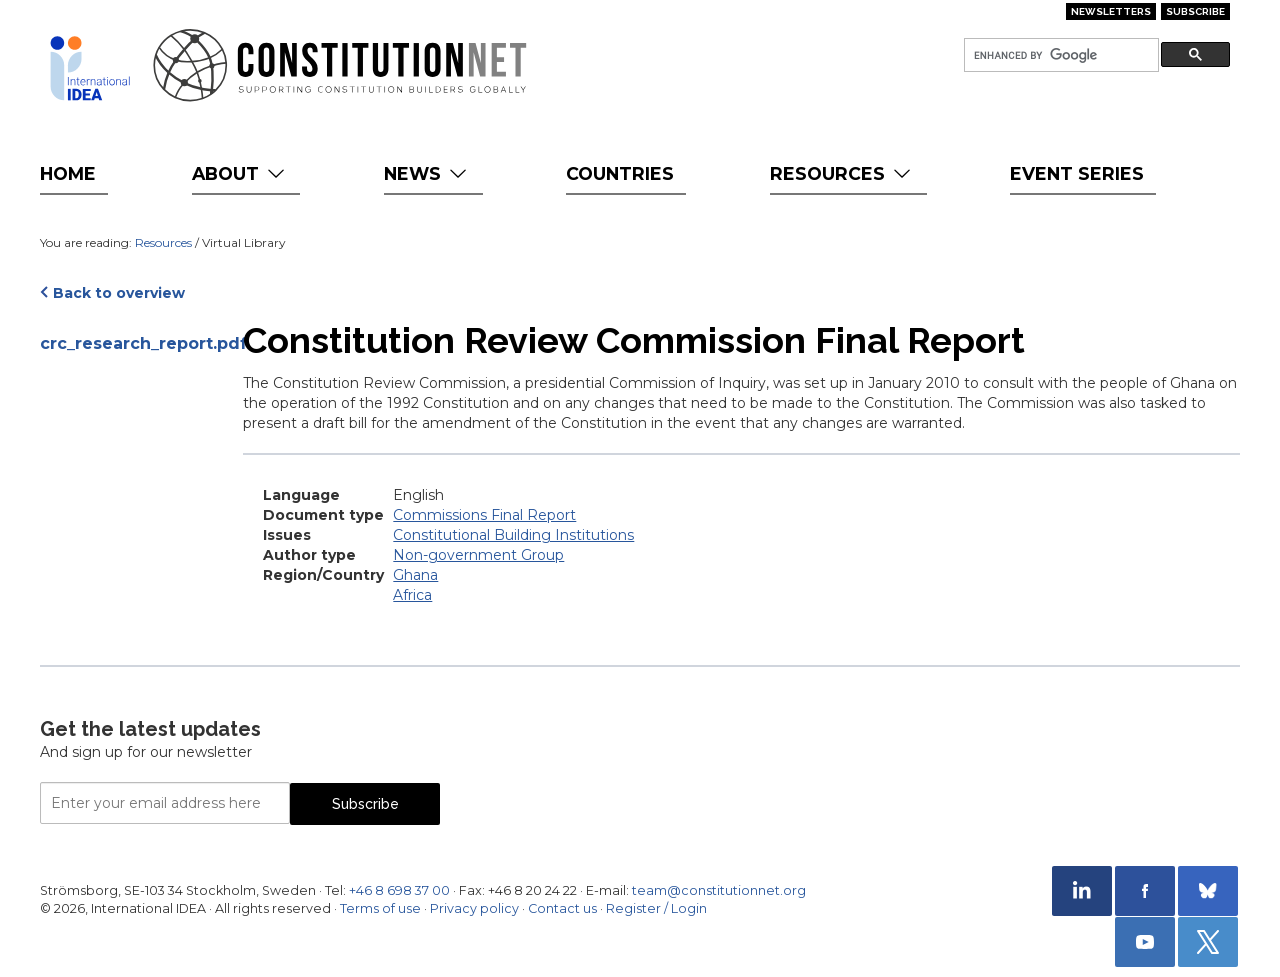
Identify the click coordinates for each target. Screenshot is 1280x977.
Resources (842, 173)
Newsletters (1111, 11)
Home (68, 173)
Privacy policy (474, 908)
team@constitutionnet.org (719, 890)
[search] (1059, 55)
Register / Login (656, 908)
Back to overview (119, 293)
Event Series (1077, 173)
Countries (620, 173)
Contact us (562, 908)
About (240, 173)
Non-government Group (478, 555)
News (427, 173)
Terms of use (380, 908)
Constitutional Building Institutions (513, 535)
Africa (412, 595)
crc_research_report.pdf (131, 343)
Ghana (415, 575)
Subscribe (1195, 11)
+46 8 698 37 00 (399, 890)
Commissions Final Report (484, 515)
